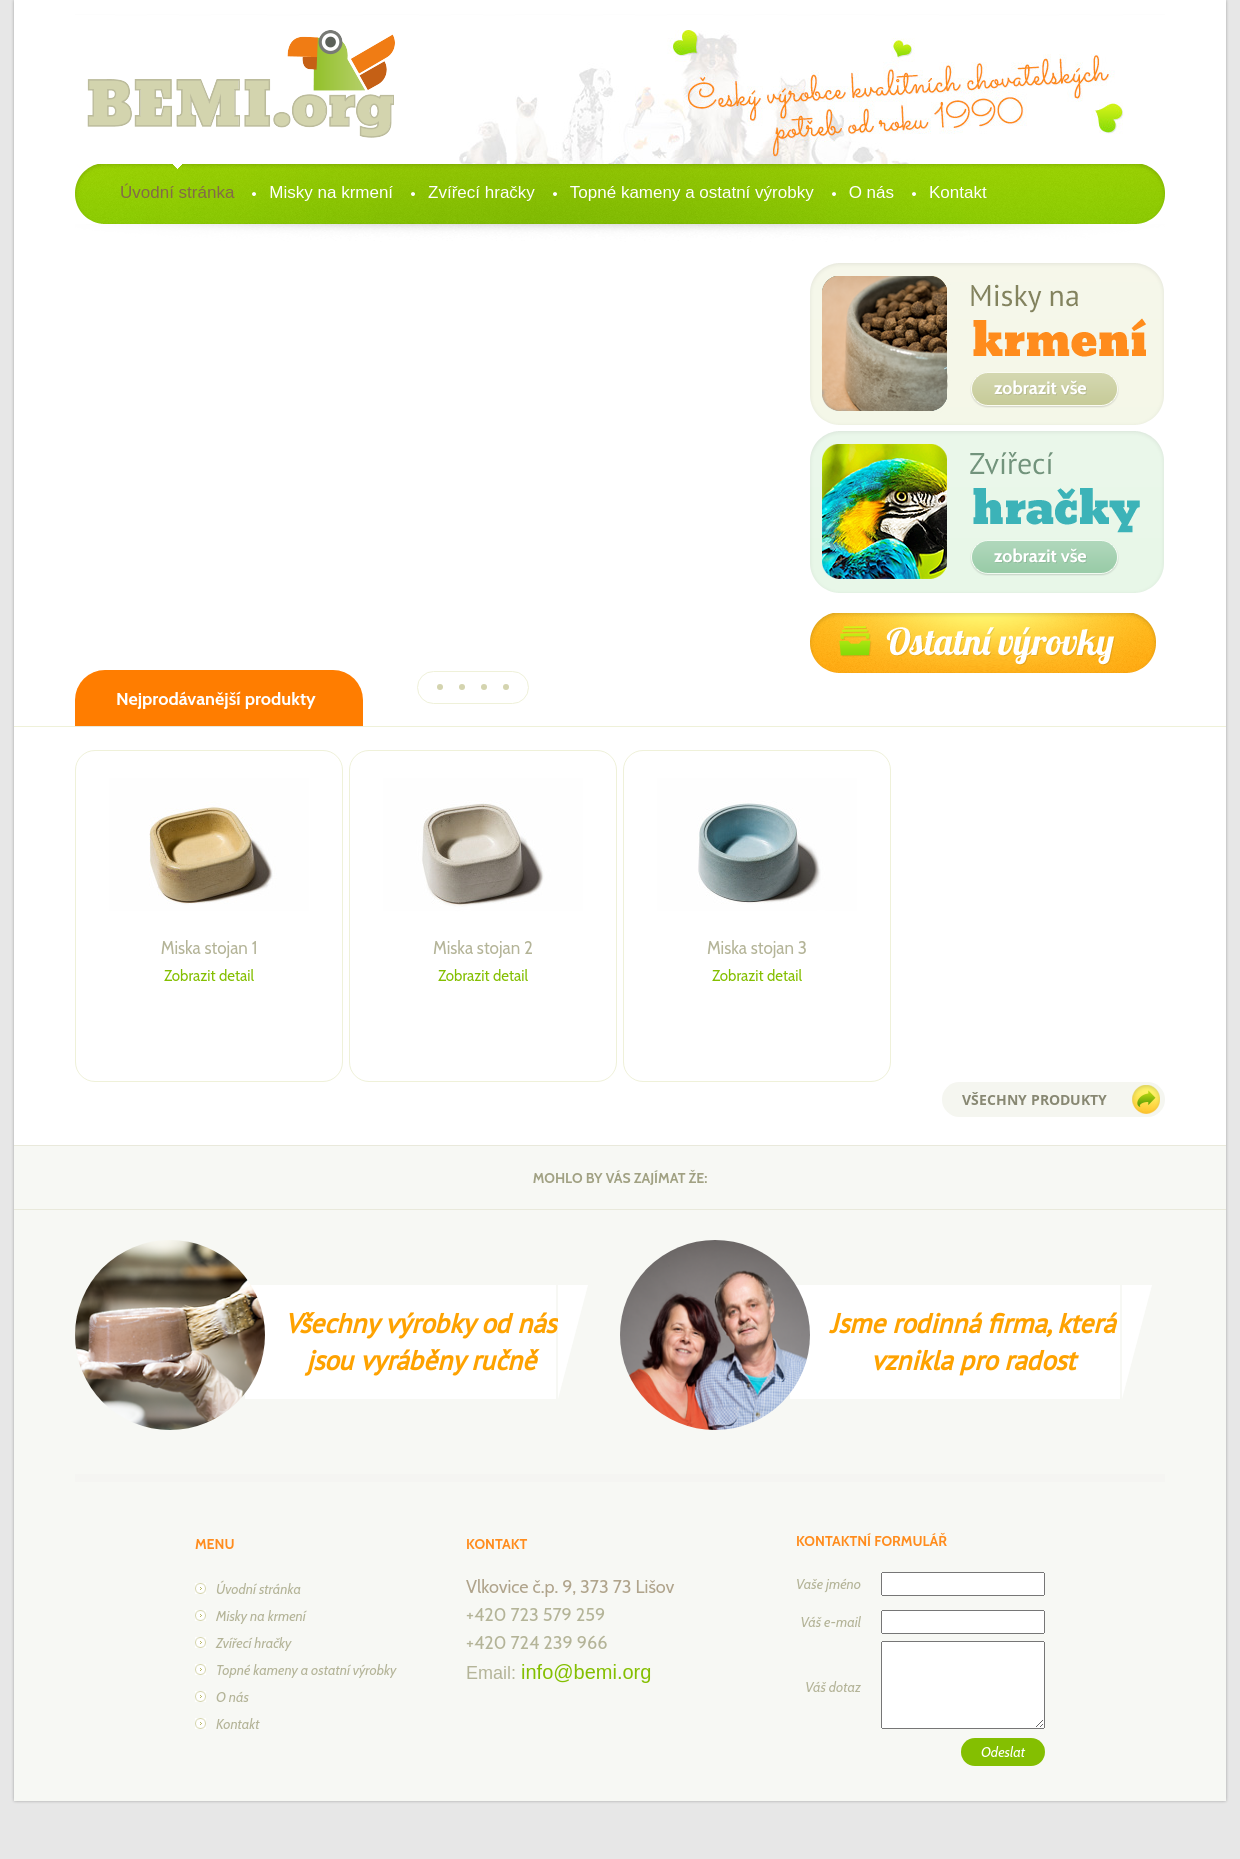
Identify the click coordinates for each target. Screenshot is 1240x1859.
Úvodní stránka (177, 192)
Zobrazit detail (209, 976)
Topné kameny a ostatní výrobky (692, 192)
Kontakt (958, 192)
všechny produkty (1034, 1099)
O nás (871, 192)
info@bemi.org (586, 1672)
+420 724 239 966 (536, 1643)
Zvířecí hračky (481, 192)
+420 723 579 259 (535, 1615)
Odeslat (1003, 1752)
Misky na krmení (331, 192)
